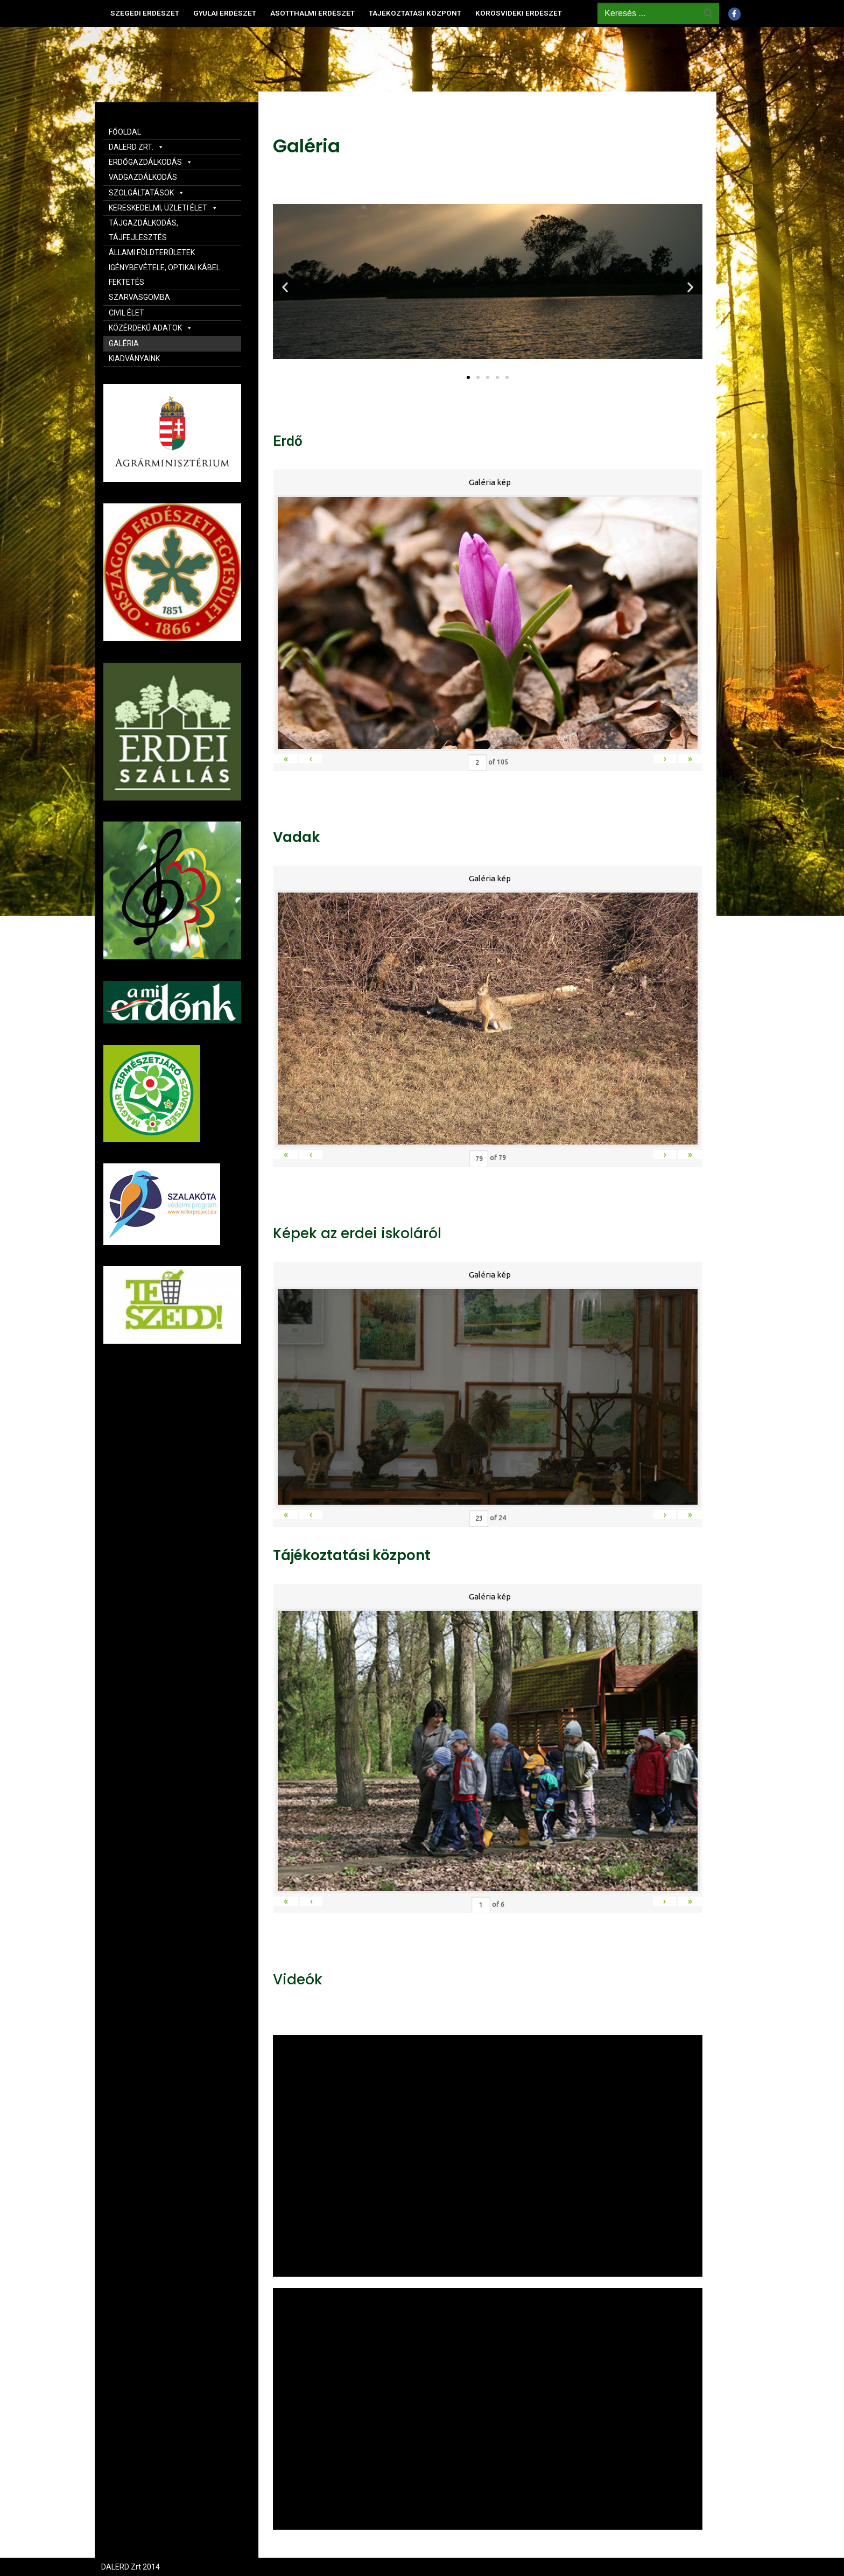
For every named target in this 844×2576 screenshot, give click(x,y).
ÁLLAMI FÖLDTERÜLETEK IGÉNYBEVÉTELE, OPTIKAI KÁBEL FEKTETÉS (164, 267)
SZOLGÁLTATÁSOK (147, 192)
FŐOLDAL (125, 132)
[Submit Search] (708, 13)
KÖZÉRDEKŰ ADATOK (151, 328)
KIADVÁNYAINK (134, 358)
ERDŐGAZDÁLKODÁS (151, 162)
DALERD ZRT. (136, 147)
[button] (468, 377)
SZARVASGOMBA (139, 297)
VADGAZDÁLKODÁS (143, 177)
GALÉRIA (124, 343)
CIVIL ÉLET (126, 312)
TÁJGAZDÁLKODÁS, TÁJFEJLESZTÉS (143, 230)
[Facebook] (734, 14)
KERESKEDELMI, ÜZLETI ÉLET (163, 207)
